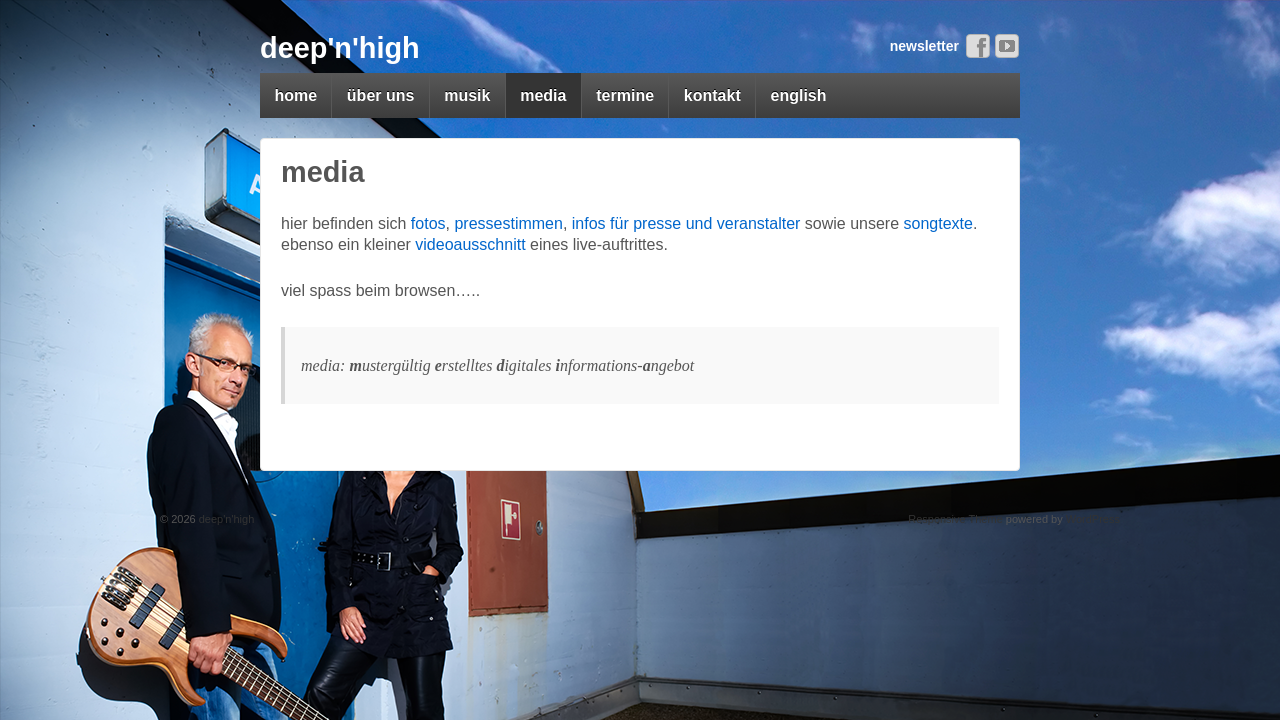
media (543, 95)
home (295, 95)
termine (625, 95)
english (799, 95)
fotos (428, 223)
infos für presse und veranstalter (686, 223)
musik (467, 95)
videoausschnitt (470, 244)
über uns (381, 95)
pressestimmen (508, 223)
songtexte (938, 223)
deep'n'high (340, 48)
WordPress (1093, 519)
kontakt (712, 95)
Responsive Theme (955, 519)
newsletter (924, 46)
